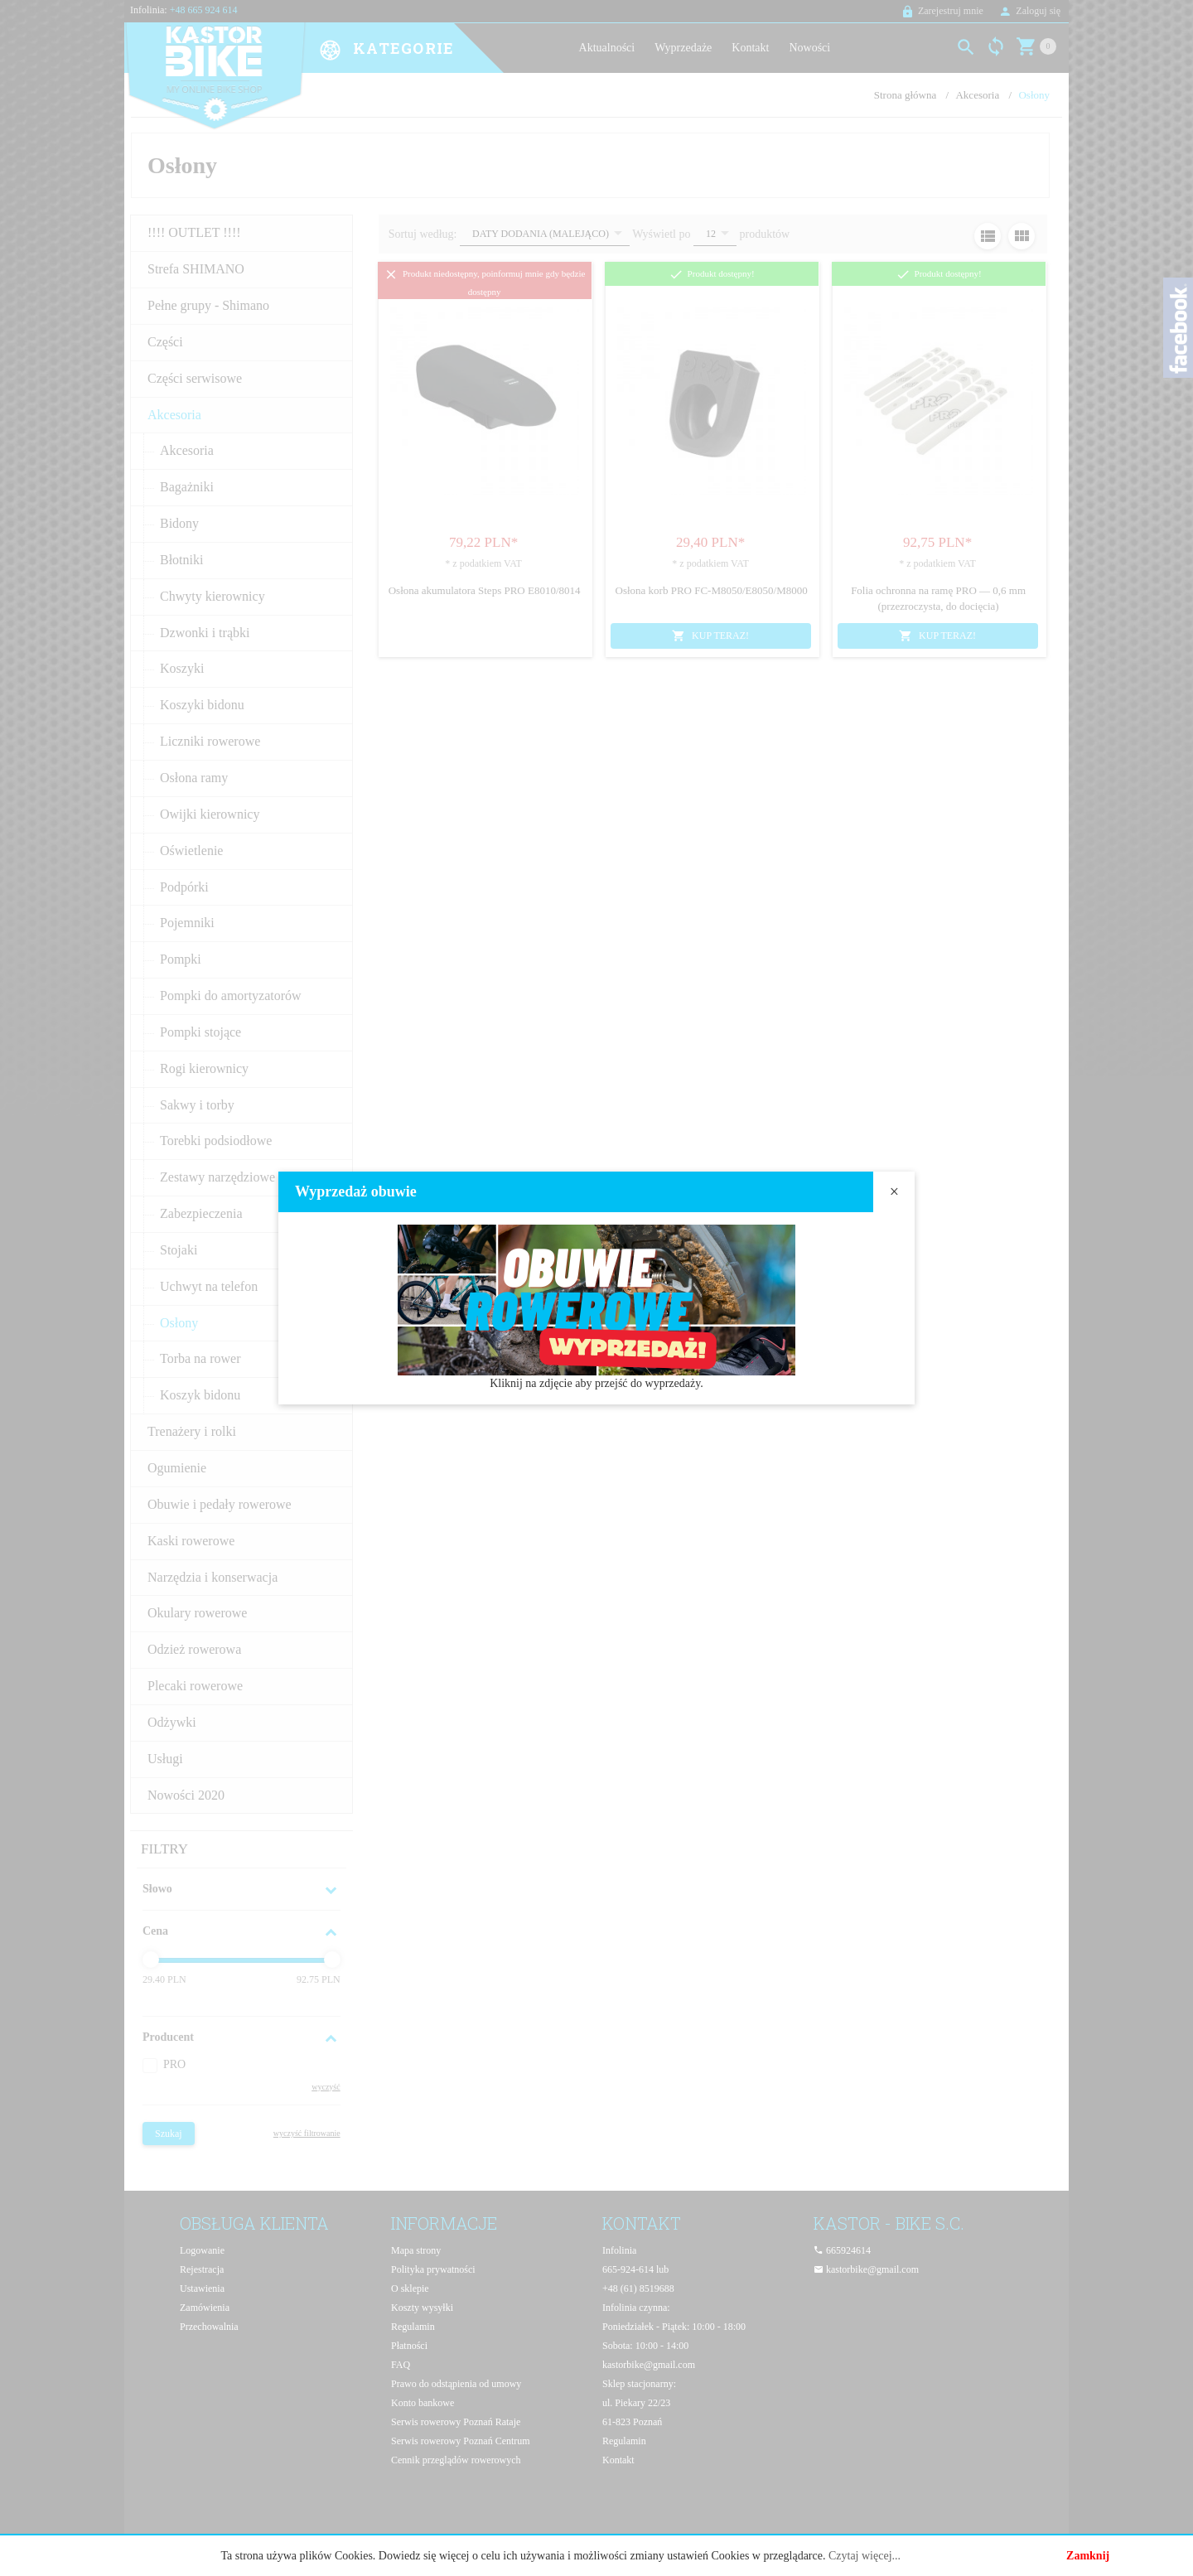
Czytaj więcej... (864, 2555)
